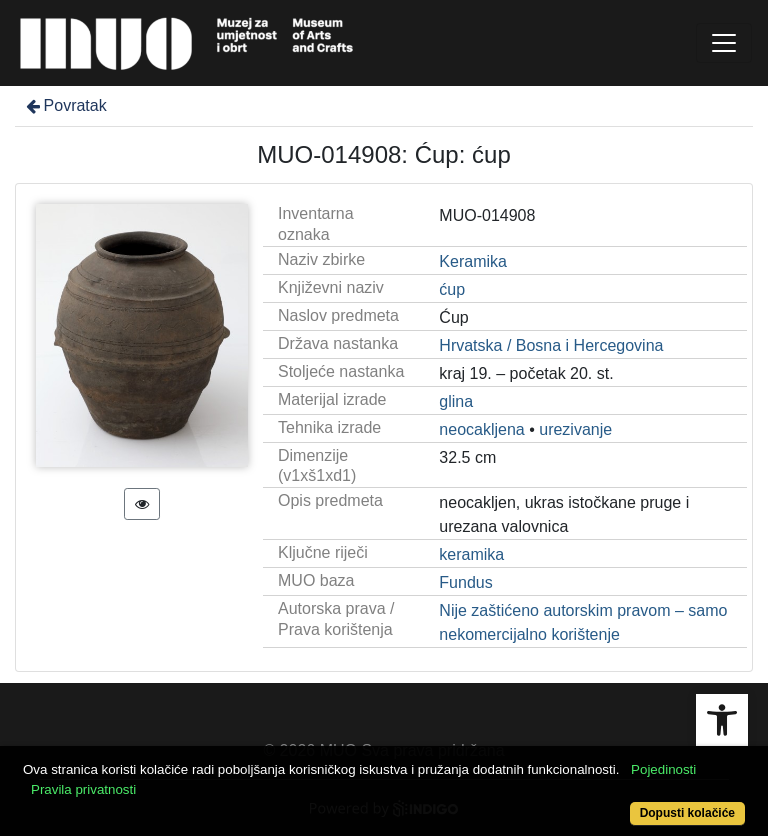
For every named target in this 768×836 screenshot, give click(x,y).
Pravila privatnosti (83, 789)
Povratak (65, 105)
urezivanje (575, 429)
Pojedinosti (663, 769)
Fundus (465, 582)
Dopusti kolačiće (687, 813)
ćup (452, 289)
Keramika (473, 261)
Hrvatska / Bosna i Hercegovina (551, 345)
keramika (471, 554)
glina (456, 401)
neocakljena (481, 429)
